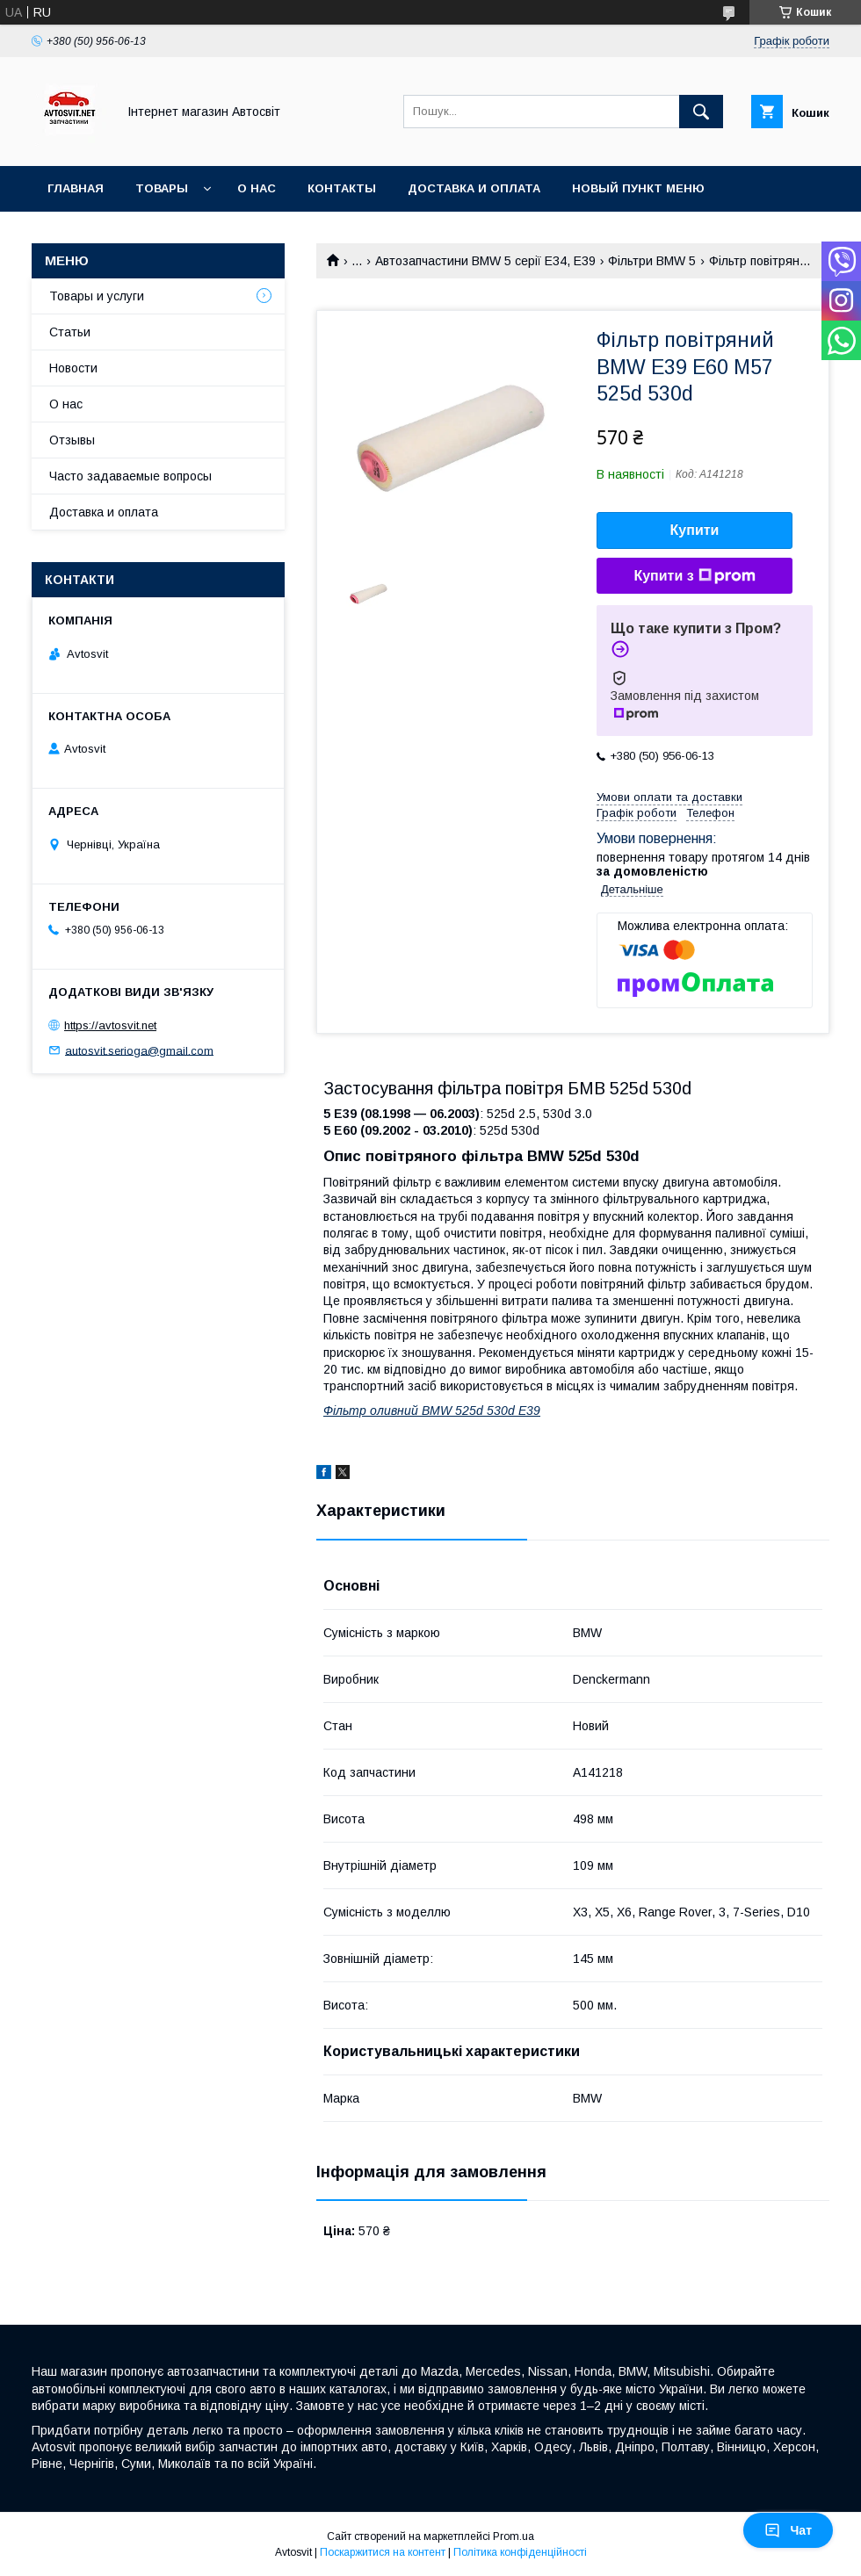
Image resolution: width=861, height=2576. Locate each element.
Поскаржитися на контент (382, 2552)
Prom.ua (513, 2536)
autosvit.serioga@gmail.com (139, 1050)
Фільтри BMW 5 (652, 261)
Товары (161, 188)
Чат (788, 2530)
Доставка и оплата (474, 188)
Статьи (69, 332)
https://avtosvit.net (110, 1025)
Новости (73, 368)
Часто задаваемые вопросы (130, 476)
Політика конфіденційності (520, 2552)
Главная (75, 188)
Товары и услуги (96, 296)
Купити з (694, 576)
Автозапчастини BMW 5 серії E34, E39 (485, 261)
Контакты (342, 188)
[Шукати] (701, 111)
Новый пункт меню (638, 188)
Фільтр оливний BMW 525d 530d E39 (431, 1410)
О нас (256, 188)
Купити (695, 530)
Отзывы (72, 440)
